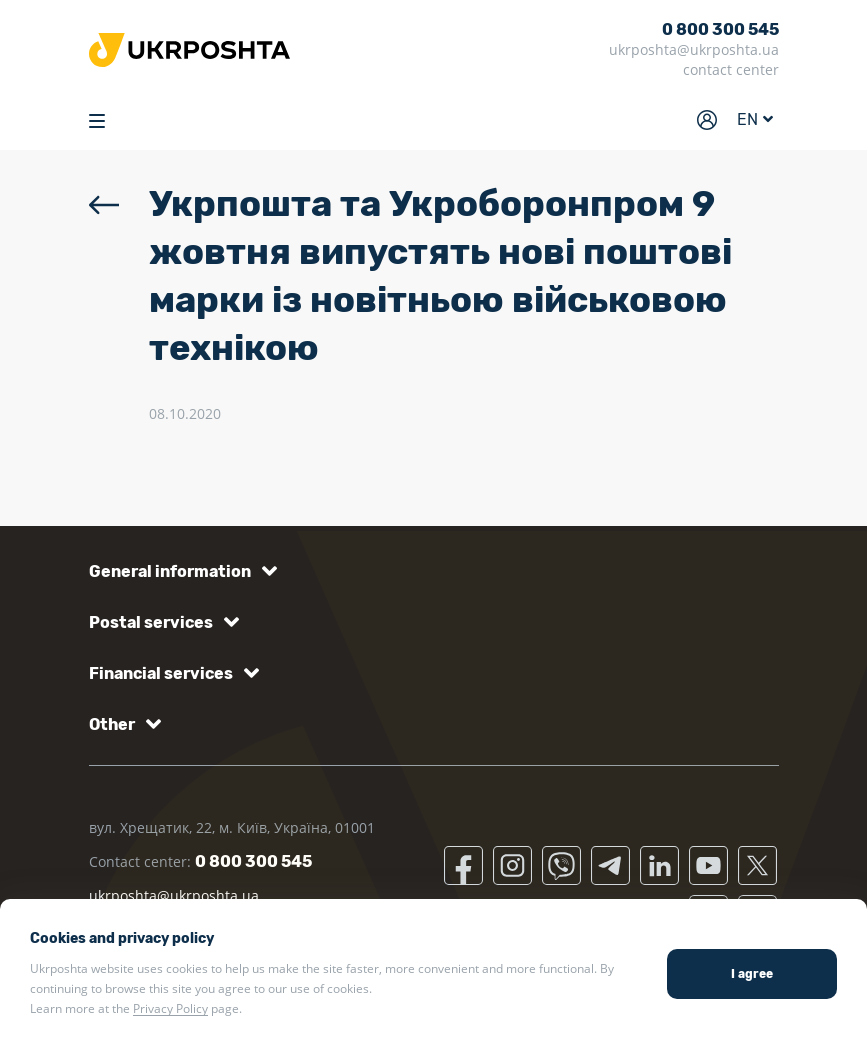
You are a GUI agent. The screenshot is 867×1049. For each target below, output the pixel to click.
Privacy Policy (170, 1008)
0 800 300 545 (720, 29)
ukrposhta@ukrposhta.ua (694, 49)
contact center (731, 69)
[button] (179, 571)
